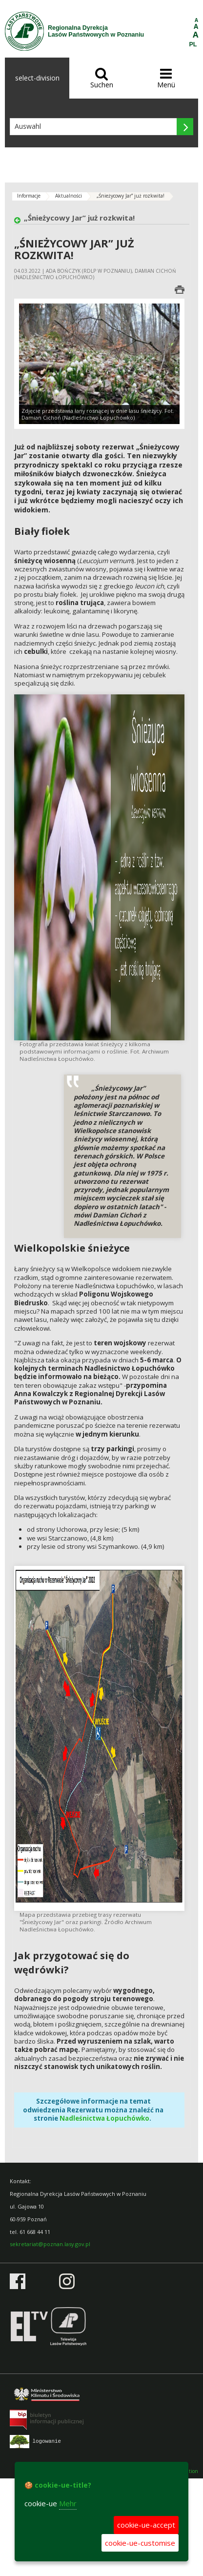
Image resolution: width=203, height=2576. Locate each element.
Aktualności (68, 195)
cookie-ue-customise (140, 2543)
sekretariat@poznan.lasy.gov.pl (50, 2244)
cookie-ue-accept (146, 2525)
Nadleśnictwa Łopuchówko (104, 2118)
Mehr (68, 2503)
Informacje (29, 195)
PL (193, 44)
